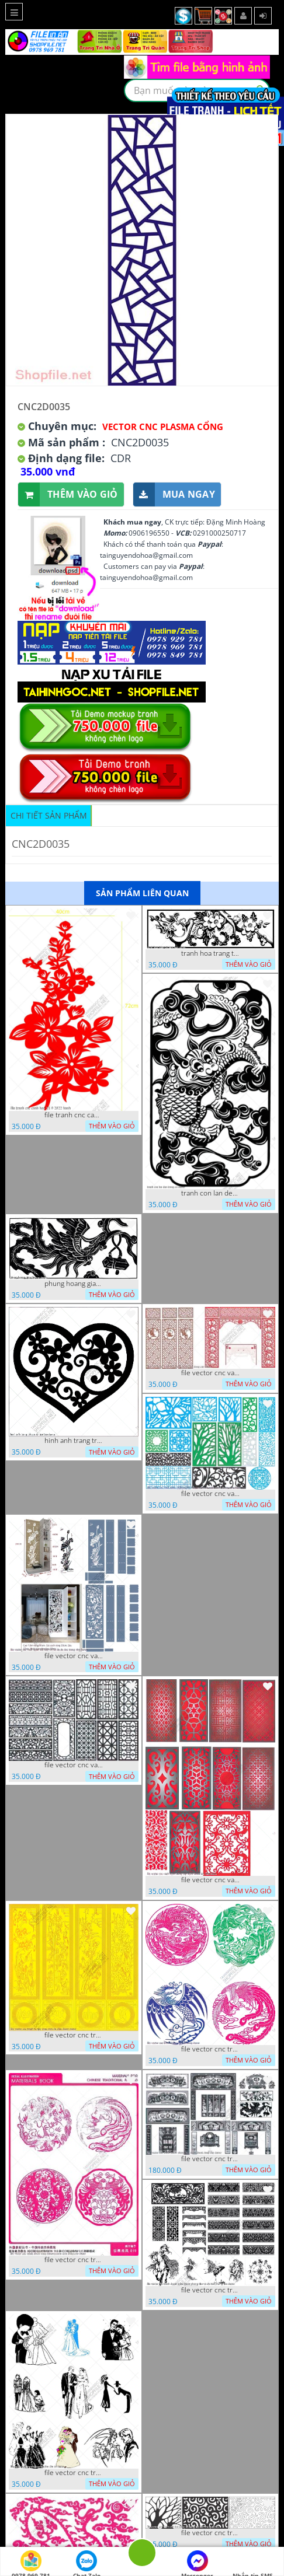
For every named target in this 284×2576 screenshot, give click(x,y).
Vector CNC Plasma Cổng (162, 426)
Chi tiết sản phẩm (49, 815)
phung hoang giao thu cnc (73, 1284)
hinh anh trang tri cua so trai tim (73, 1440)
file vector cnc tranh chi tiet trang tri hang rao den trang (210, 2533)
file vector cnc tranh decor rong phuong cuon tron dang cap (73, 2260)
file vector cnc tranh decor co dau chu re (73, 2473)
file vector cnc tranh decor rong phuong (210, 2049)
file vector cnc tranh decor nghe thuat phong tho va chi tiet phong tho (210, 2290)
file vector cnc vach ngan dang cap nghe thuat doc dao (210, 1880)
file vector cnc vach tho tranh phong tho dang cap (210, 1373)
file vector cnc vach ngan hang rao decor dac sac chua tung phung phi (73, 1765)
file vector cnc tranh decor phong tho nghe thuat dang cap (210, 2159)
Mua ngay (174, 494)
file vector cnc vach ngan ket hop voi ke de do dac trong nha (73, 1656)
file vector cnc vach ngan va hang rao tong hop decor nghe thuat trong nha (210, 1494)
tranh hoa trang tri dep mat (210, 953)
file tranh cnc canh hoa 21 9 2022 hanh (73, 1115)
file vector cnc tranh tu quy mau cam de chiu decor (73, 2035)
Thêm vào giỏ (68, 494)
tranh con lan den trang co (210, 1193)
